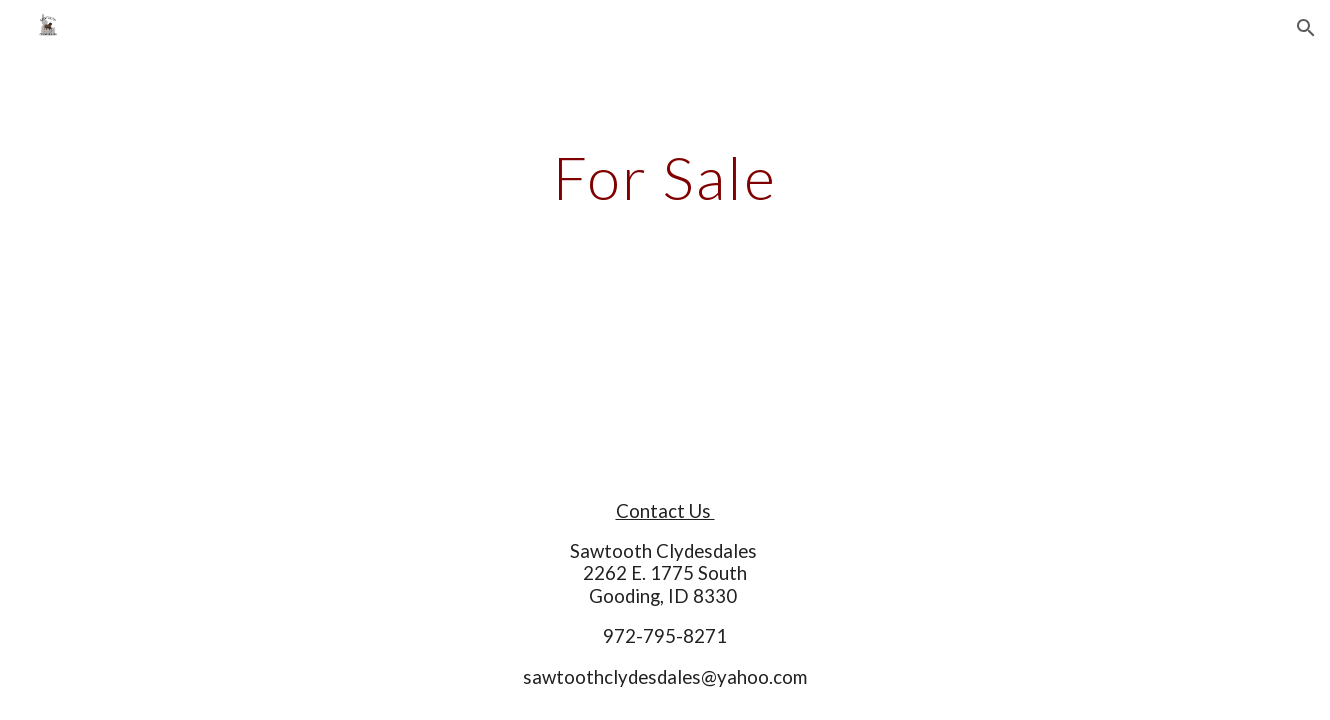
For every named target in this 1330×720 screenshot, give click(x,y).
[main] (665, 177)
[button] (1306, 28)
